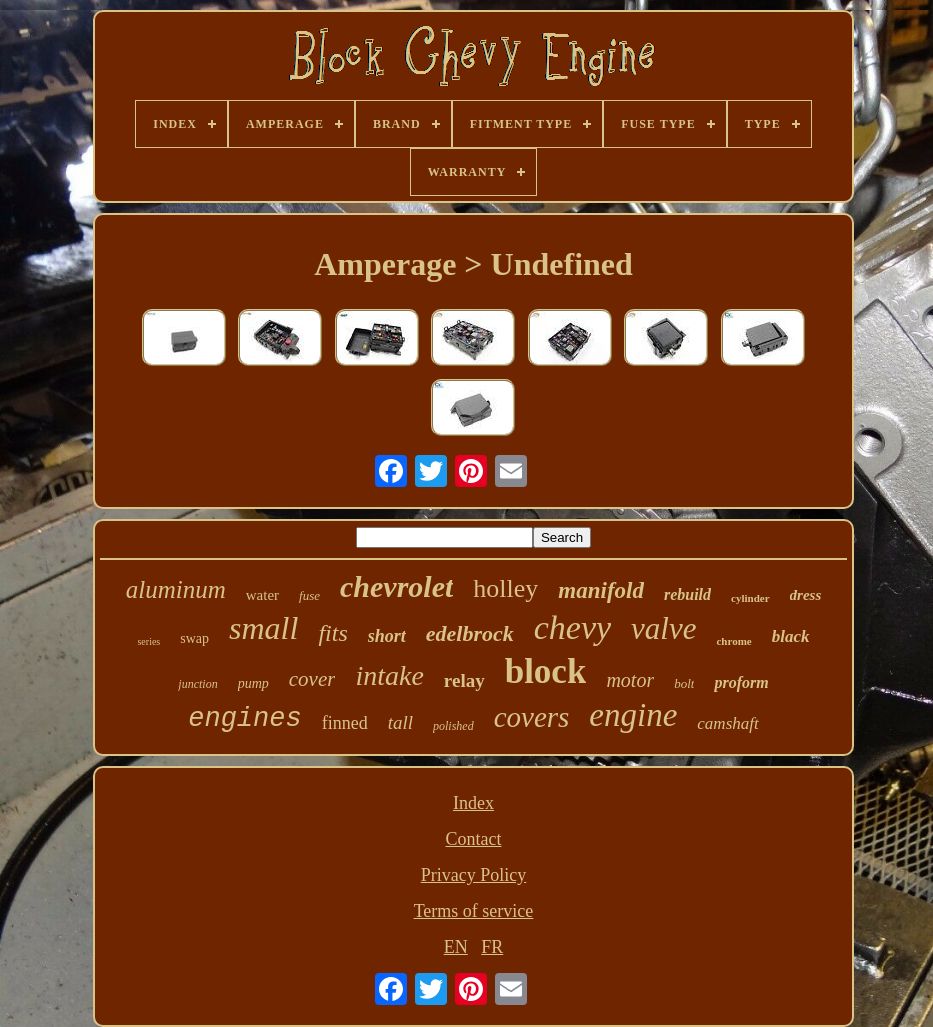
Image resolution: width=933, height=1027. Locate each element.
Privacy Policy (474, 875)
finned (345, 723)
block (546, 671)
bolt (684, 683)
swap (194, 638)
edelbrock (470, 633)
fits (332, 633)
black (791, 636)
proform (741, 682)
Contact (473, 839)
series (148, 641)
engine (633, 715)
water (262, 595)
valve (663, 628)
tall (400, 722)
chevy (572, 627)
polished (453, 726)
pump (253, 683)
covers (532, 717)
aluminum (176, 589)
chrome (733, 641)
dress (806, 595)
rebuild (687, 594)
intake (389, 675)
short (387, 636)
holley (505, 588)
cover (312, 679)
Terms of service (474, 911)
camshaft (727, 723)
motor (630, 680)
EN (456, 947)
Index (473, 803)
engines (244, 719)
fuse (309, 595)
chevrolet (396, 586)
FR (492, 947)
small (263, 628)
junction (197, 684)
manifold (601, 590)
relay (464, 680)
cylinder (750, 598)
